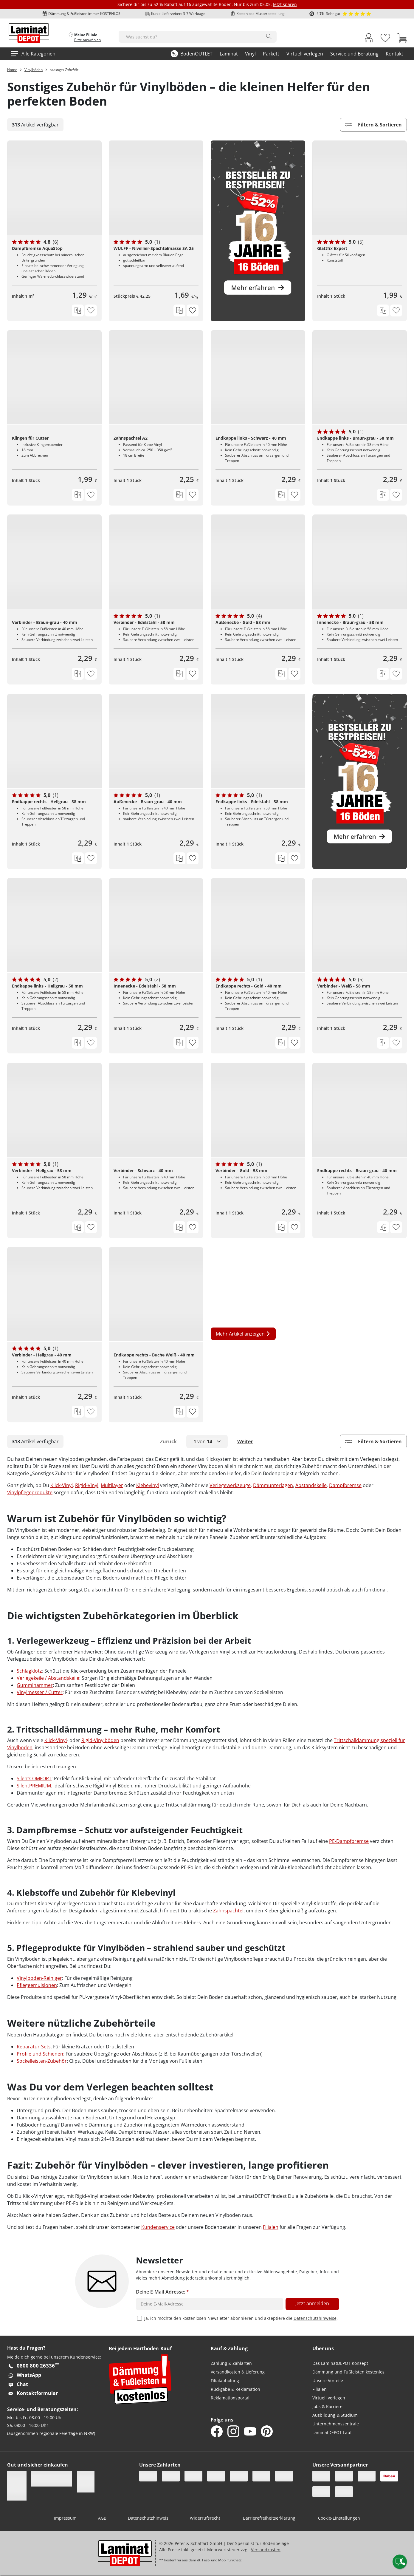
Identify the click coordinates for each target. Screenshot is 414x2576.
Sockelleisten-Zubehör (42, 2061)
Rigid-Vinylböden (100, 1740)
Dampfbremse (345, 1485)
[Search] (268, 36)
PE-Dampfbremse (349, 1841)
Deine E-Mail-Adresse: (162, 2291)
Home (12, 69)
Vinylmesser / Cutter (40, 1692)
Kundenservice (158, 2227)
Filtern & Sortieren (373, 124)
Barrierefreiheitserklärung (269, 2518)
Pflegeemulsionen (37, 1985)
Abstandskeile (311, 1485)
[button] (207, 1441)
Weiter (245, 1441)
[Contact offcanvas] (400, 2562)
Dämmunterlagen (273, 1485)
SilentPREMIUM (34, 1785)
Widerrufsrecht (205, 2518)
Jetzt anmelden (312, 2303)
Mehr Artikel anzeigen (243, 1334)
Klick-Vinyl (61, 1485)
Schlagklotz (29, 1671)
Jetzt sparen (285, 4)
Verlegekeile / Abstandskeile (48, 1678)
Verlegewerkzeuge (230, 1485)
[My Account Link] (368, 38)
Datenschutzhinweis (148, 2518)
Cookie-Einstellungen (339, 2518)
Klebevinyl (147, 1485)
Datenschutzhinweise (315, 2318)
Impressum (65, 2518)
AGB (102, 2518)
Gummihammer (35, 1685)
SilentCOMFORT (34, 1778)
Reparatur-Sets (34, 2046)
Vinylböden (33, 69)
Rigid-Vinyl (86, 1485)
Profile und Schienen (40, 2053)
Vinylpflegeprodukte (29, 1492)
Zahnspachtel (228, 1910)
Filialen (270, 2227)
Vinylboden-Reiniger (39, 1978)
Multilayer (112, 1485)
